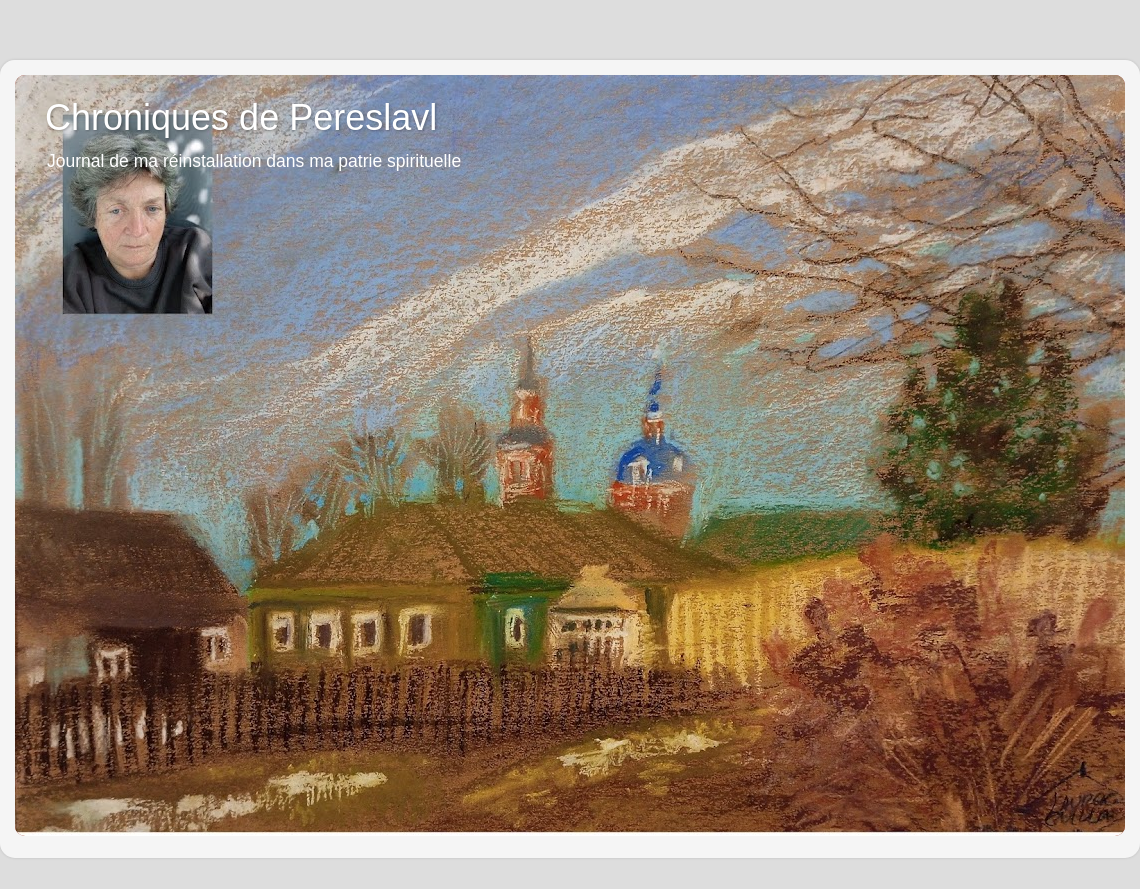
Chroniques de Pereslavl (241, 117)
